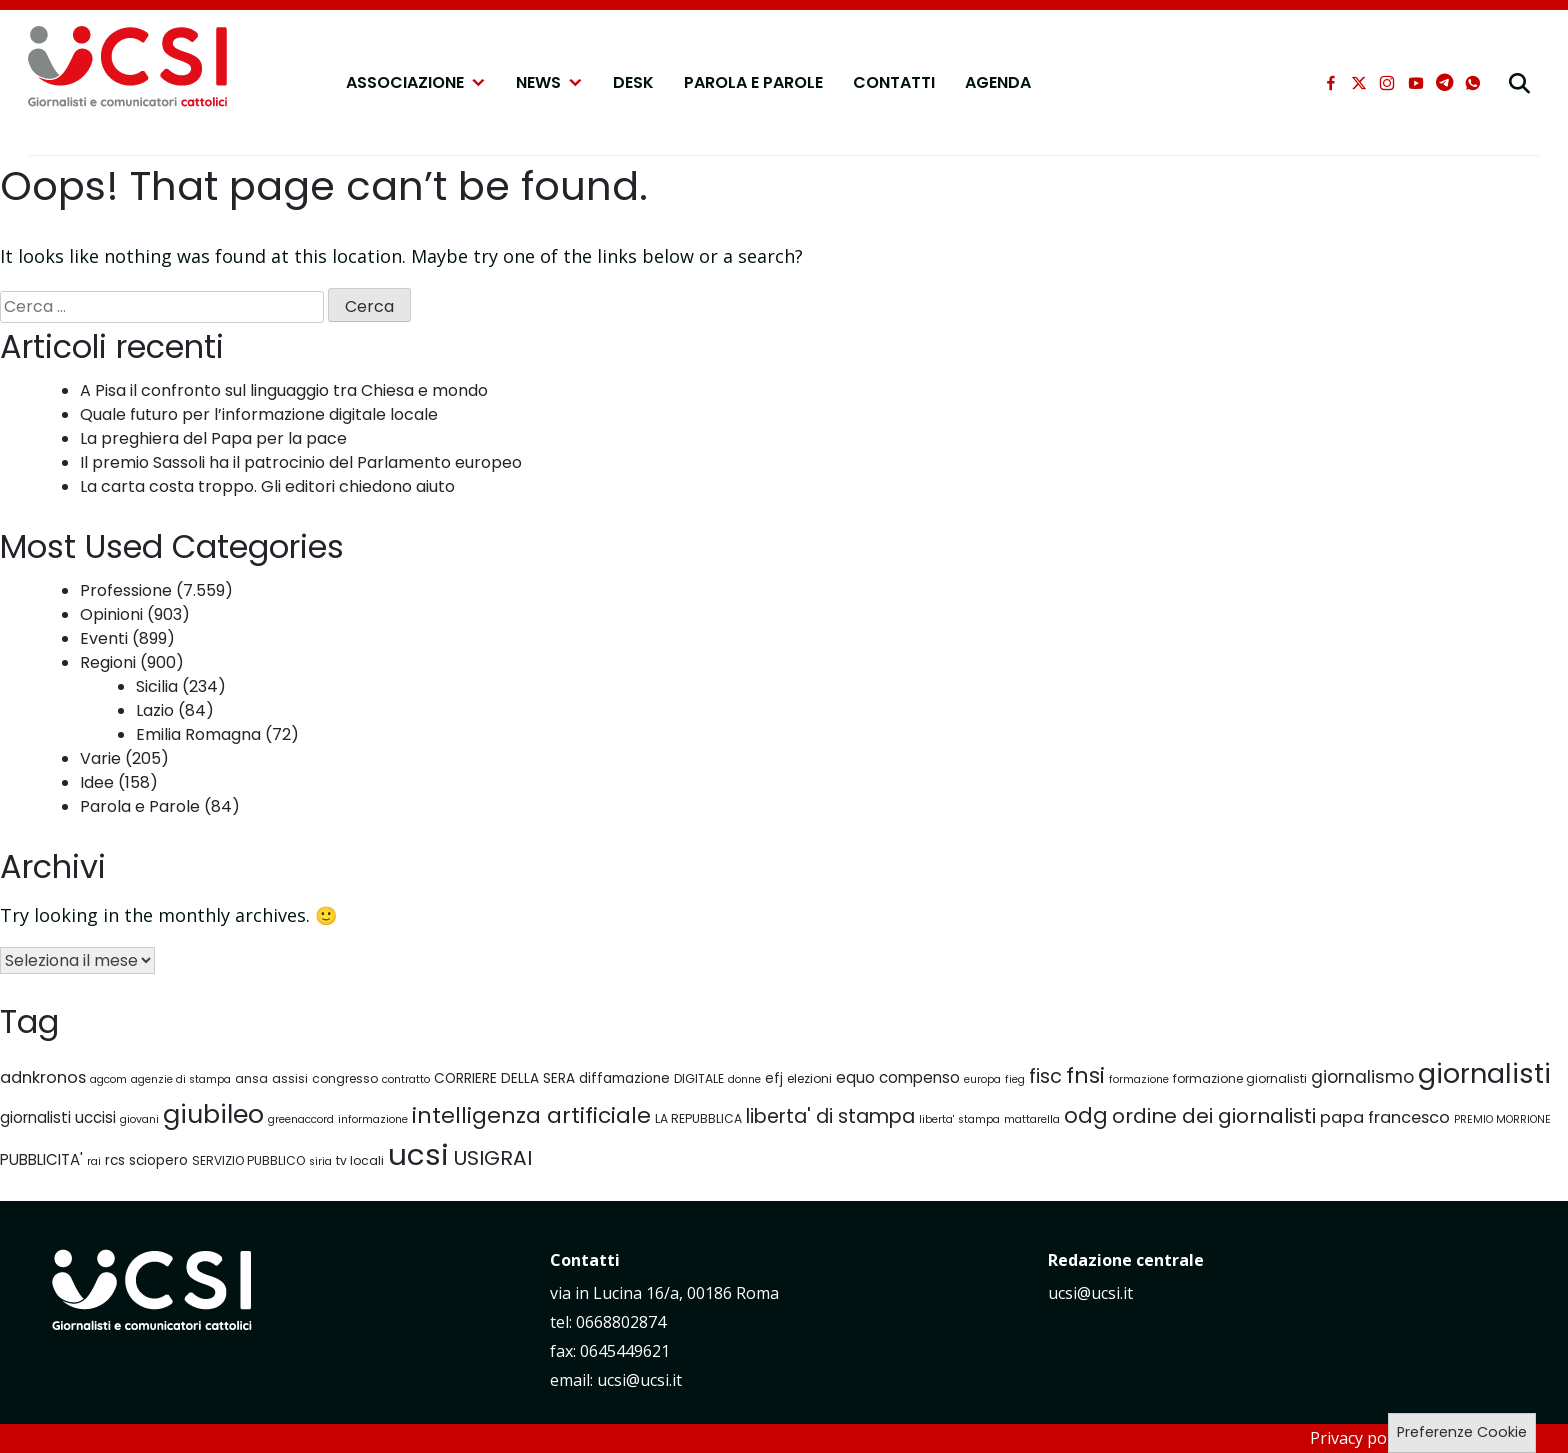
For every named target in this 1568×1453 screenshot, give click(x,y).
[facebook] (1331, 83)
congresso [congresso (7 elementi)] (345, 1078)
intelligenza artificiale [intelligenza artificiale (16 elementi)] (531, 1115)
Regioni (108, 662)
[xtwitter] (1359, 83)
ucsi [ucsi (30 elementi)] (418, 1154)
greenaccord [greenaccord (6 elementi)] (301, 1119)
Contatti (894, 82)
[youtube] (1416, 83)
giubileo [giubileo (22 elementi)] (213, 1114)
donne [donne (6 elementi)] (744, 1079)
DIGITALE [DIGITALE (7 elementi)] (699, 1078)
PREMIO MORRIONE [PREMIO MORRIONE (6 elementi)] (1502, 1119)
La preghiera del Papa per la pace (213, 438)
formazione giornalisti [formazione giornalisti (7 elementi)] (1240, 1078)
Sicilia (157, 686)
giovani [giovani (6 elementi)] (139, 1119)
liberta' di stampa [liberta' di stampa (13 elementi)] (830, 1116)
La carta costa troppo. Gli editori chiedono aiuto (267, 486)
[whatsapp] (1473, 83)
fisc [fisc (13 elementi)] (1045, 1076)
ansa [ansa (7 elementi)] (251, 1078)
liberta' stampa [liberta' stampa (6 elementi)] (959, 1119)
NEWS (549, 83)
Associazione (416, 83)
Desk (633, 82)
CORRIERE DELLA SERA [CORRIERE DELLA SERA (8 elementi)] (504, 1078)
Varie (100, 758)
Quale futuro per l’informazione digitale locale (259, 414)
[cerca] (1519, 83)
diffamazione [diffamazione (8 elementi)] (624, 1078)
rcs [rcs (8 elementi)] (115, 1160)
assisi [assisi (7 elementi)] (290, 1078)
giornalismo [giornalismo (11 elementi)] (1362, 1077)
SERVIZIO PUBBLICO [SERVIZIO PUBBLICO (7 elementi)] (248, 1160)
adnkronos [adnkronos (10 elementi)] (43, 1077)
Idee (97, 782)
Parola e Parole (753, 82)
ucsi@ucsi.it (1090, 1293)
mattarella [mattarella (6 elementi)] (1032, 1119)
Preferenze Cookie (1462, 1432)
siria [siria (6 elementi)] (320, 1161)
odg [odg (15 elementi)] (1086, 1115)
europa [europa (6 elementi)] (982, 1079)
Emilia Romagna (198, 734)
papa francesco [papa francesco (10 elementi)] (1385, 1117)
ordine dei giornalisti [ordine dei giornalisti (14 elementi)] (1214, 1116)
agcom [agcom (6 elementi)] (108, 1079)
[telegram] (1444, 83)
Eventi (104, 638)
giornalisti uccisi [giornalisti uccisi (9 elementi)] (58, 1117)
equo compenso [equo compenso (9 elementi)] (898, 1077)
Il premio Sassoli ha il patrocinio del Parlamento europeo (301, 462)
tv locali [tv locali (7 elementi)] (360, 1160)
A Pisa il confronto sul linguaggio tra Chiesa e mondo (284, 390)
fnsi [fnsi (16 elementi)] (1085, 1075)
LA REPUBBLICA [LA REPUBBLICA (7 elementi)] (698, 1118)
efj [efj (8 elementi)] (774, 1078)
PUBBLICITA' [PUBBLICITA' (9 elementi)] (41, 1159)
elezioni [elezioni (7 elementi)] (809, 1078)
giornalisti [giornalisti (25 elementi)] (1484, 1073)
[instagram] (1387, 83)
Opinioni (111, 614)
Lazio (155, 710)
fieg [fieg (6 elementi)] (1015, 1079)
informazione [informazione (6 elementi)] (373, 1119)
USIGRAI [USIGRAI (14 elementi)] (492, 1158)
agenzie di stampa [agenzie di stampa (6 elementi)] (181, 1079)
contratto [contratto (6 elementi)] (406, 1079)
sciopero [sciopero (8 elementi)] (158, 1160)
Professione (126, 590)
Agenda (998, 82)
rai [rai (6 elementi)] (94, 1161)
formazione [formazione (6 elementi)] (1139, 1079)
